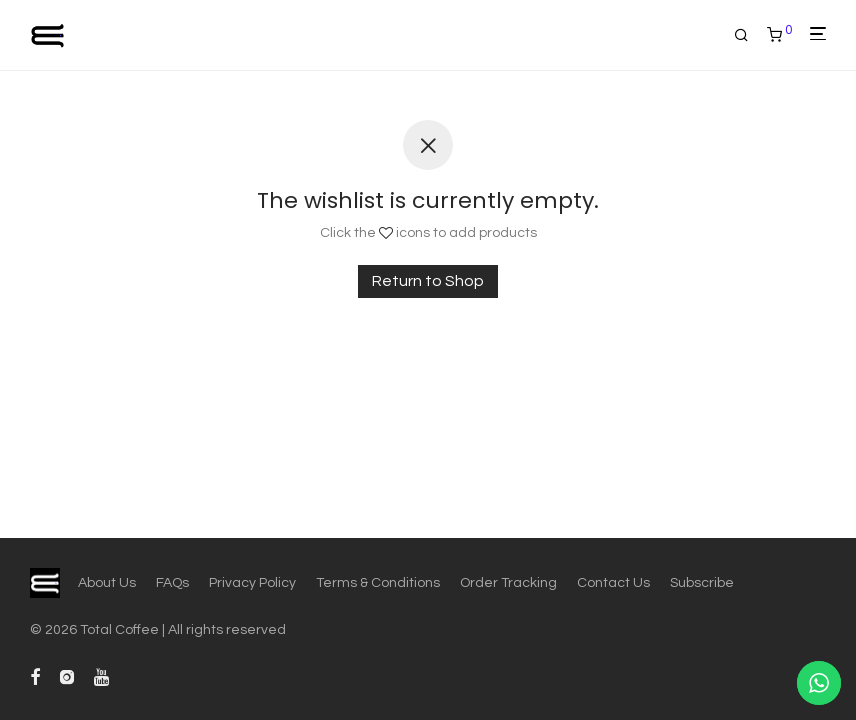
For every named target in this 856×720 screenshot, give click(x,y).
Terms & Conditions (378, 583)
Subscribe (702, 583)
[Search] (748, 35)
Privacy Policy (252, 583)
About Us (107, 583)
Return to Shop (428, 281)
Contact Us (613, 583)
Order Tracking (508, 583)
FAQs (172, 583)
